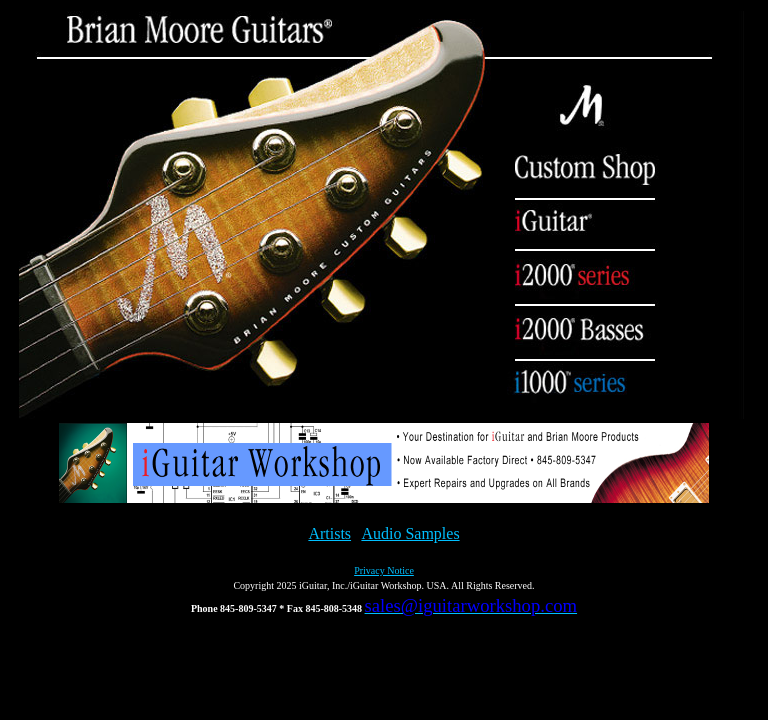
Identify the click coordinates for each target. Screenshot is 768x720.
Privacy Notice (384, 570)
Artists (329, 533)
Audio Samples (410, 533)
